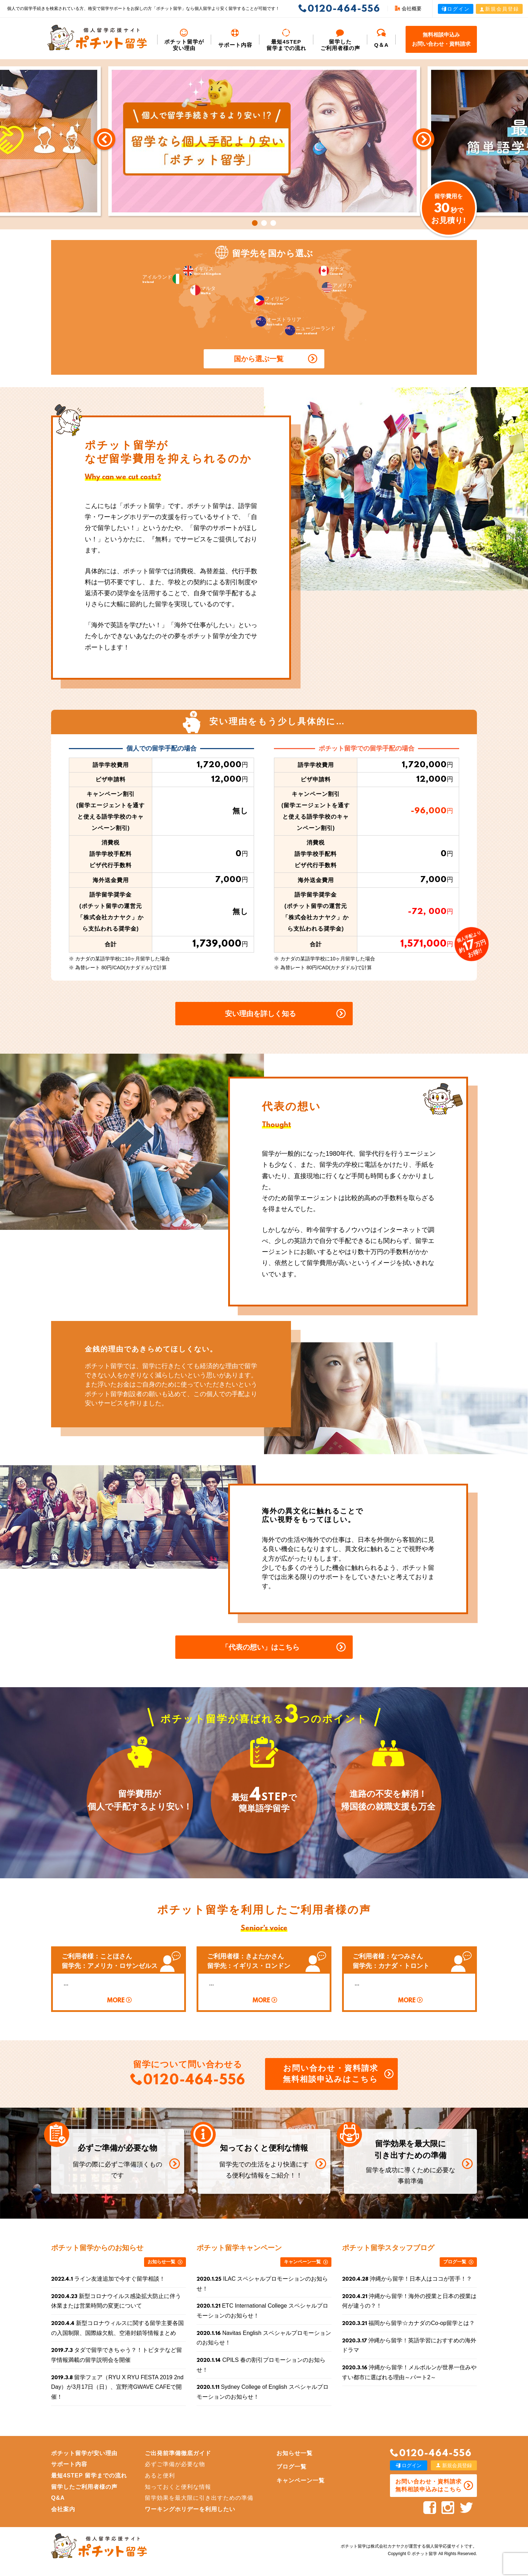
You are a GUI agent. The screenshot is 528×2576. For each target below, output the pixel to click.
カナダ (331, 271)
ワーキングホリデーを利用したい (190, 2509)
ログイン (455, 9)
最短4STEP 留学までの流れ (286, 40)
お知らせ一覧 (161, 2261)
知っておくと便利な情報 (178, 2487)
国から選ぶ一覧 (259, 359)
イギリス (202, 271)
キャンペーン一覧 (302, 2261)
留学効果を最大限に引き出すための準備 (199, 2498)
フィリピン (272, 300)
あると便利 (160, 2475)
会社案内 (63, 2509)
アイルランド (162, 279)
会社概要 (408, 8)
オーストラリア (278, 321)
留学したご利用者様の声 (84, 2487)
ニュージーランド (310, 330)
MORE (115, 2001)
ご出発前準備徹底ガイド (178, 2453)
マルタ (203, 290)
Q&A (58, 2498)
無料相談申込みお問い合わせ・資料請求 (441, 39)
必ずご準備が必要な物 (175, 2464)
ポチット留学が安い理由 (184, 40)
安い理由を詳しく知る (260, 1013)
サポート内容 (235, 38)
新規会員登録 (499, 9)
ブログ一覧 (454, 2261)
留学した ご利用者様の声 (340, 40)
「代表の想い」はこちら (260, 1647)
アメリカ (337, 287)
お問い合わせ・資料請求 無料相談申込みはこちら (330, 2074)
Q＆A (381, 38)
